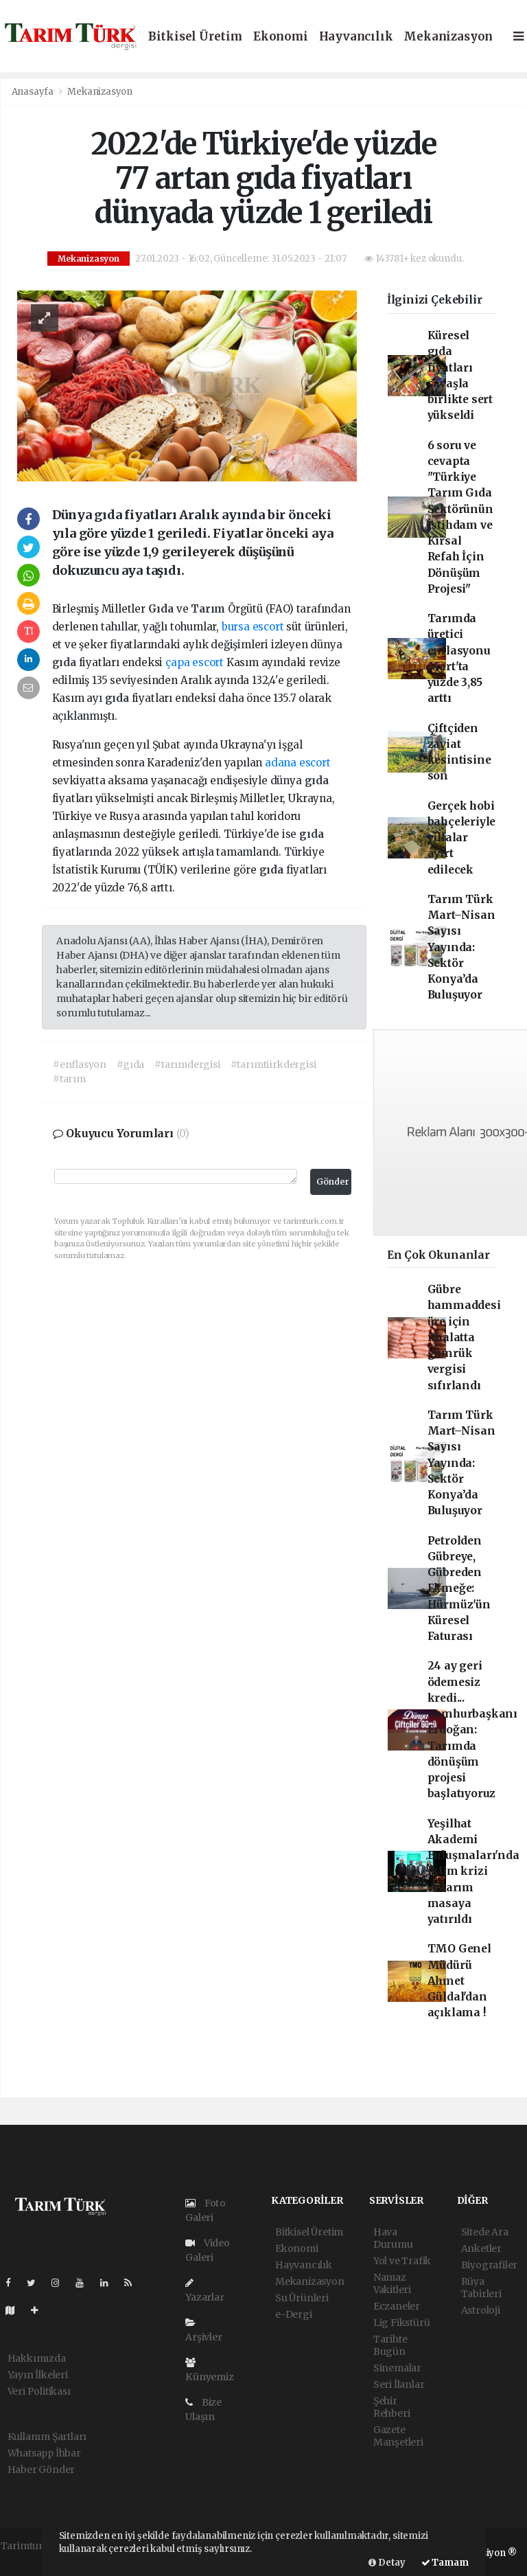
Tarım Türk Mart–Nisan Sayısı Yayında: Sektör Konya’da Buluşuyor (461, 947)
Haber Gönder (41, 2469)
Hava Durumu (393, 2238)
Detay (387, 2562)
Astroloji (480, 2310)
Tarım (209, 608)
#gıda (130, 1064)
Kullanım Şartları (47, 2436)
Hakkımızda (37, 2358)
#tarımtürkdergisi (273, 1064)
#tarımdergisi (187, 1064)
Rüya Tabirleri (481, 2287)
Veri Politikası (39, 2391)
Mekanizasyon (448, 37)
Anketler (481, 2248)
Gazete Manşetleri (398, 2436)
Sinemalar (397, 2368)
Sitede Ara (484, 2232)
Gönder (332, 1181)
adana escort (298, 762)
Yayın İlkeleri (38, 2375)
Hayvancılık (356, 37)
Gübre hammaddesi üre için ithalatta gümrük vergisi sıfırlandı (464, 1337)
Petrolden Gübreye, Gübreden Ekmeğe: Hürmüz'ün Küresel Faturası (459, 1588)
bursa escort (253, 626)
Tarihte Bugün (390, 2345)
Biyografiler (489, 2265)
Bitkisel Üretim (195, 37)
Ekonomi (280, 37)
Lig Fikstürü (401, 2322)
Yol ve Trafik (402, 2261)
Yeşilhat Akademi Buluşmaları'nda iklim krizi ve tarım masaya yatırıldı (473, 1871)
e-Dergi (293, 2314)
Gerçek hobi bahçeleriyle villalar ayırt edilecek (462, 837)
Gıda (162, 608)
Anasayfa (34, 92)
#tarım (69, 1079)
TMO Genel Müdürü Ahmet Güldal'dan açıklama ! (459, 1980)
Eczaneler (396, 2306)
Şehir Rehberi (391, 2407)
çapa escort (194, 662)
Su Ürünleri (302, 2298)
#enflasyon (79, 1064)
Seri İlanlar (399, 2384)
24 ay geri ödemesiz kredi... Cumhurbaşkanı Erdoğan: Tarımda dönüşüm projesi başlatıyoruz (473, 1729)
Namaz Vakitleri (392, 2283)
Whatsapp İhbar (44, 2453)
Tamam (445, 2562)
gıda (65, 662)
